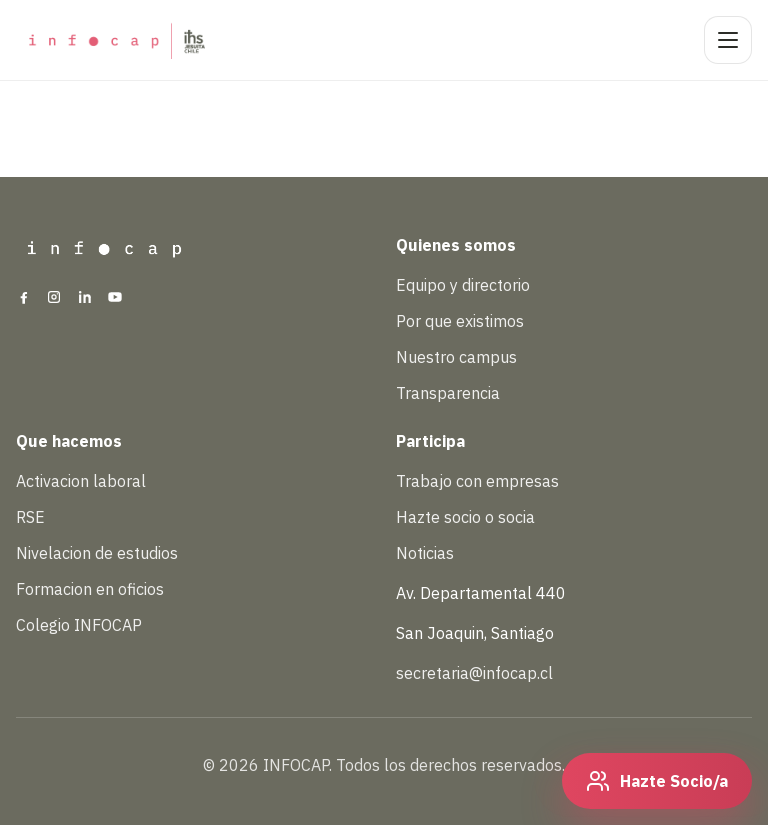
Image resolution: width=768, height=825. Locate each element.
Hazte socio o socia (465, 517)
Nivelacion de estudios (97, 553)
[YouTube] (115, 299)
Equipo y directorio (463, 285)
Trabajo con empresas (477, 481)
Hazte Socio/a (674, 781)
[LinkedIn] (85, 299)
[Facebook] (24, 299)
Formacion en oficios (90, 589)
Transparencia (448, 393)
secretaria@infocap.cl (474, 673)
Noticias (425, 553)
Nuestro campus (456, 357)
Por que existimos (460, 321)
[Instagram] (54, 299)
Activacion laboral (81, 481)
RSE (30, 517)
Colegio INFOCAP (79, 625)
